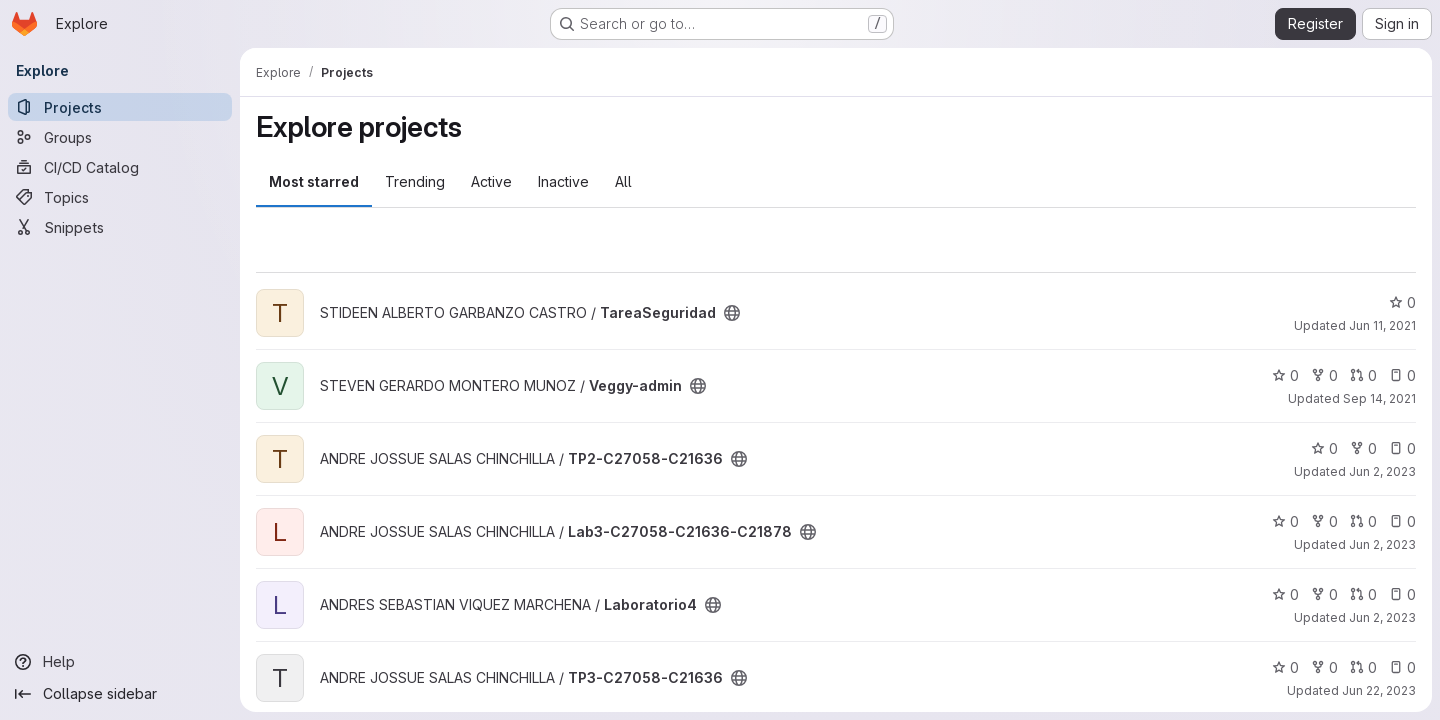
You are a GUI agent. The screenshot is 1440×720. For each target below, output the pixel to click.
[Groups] (120, 137)
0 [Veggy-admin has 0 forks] (1324, 375)
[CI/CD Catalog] (120, 167)
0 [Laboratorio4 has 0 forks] (1324, 594)
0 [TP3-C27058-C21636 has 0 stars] (1285, 667)
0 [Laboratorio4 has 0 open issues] (1402, 594)
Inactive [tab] (563, 181)
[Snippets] (120, 227)
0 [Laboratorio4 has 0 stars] (1285, 594)
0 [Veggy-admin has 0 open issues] (1402, 375)
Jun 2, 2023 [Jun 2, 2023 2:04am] (1382, 471)
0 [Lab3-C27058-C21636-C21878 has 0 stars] (1285, 521)
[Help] (120, 662)
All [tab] (623, 181)
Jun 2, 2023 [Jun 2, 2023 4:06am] (1382, 617)
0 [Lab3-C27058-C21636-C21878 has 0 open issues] (1402, 521)
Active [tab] (491, 181)
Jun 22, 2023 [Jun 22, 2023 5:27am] (1379, 690)
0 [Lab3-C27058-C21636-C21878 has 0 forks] (1324, 521)
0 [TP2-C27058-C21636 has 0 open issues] (1402, 448)
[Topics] (120, 197)
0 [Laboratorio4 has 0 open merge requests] (1363, 594)
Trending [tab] (415, 181)
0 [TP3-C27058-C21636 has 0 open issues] (1402, 667)
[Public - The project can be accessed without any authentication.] (732, 313)
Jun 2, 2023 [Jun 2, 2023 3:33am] (1382, 544)
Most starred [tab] (314, 181)
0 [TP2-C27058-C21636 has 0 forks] (1363, 448)
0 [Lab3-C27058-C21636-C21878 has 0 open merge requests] (1363, 521)
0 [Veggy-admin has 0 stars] (1285, 375)
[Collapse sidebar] (120, 694)
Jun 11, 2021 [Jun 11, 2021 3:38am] (1382, 325)
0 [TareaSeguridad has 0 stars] (1402, 302)
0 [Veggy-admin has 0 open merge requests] (1363, 375)
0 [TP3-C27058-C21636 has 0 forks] (1324, 667)
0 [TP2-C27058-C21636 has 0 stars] (1324, 448)
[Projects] (120, 107)
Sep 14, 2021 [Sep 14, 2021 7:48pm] (1379, 398)
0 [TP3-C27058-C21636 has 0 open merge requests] (1363, 667)
